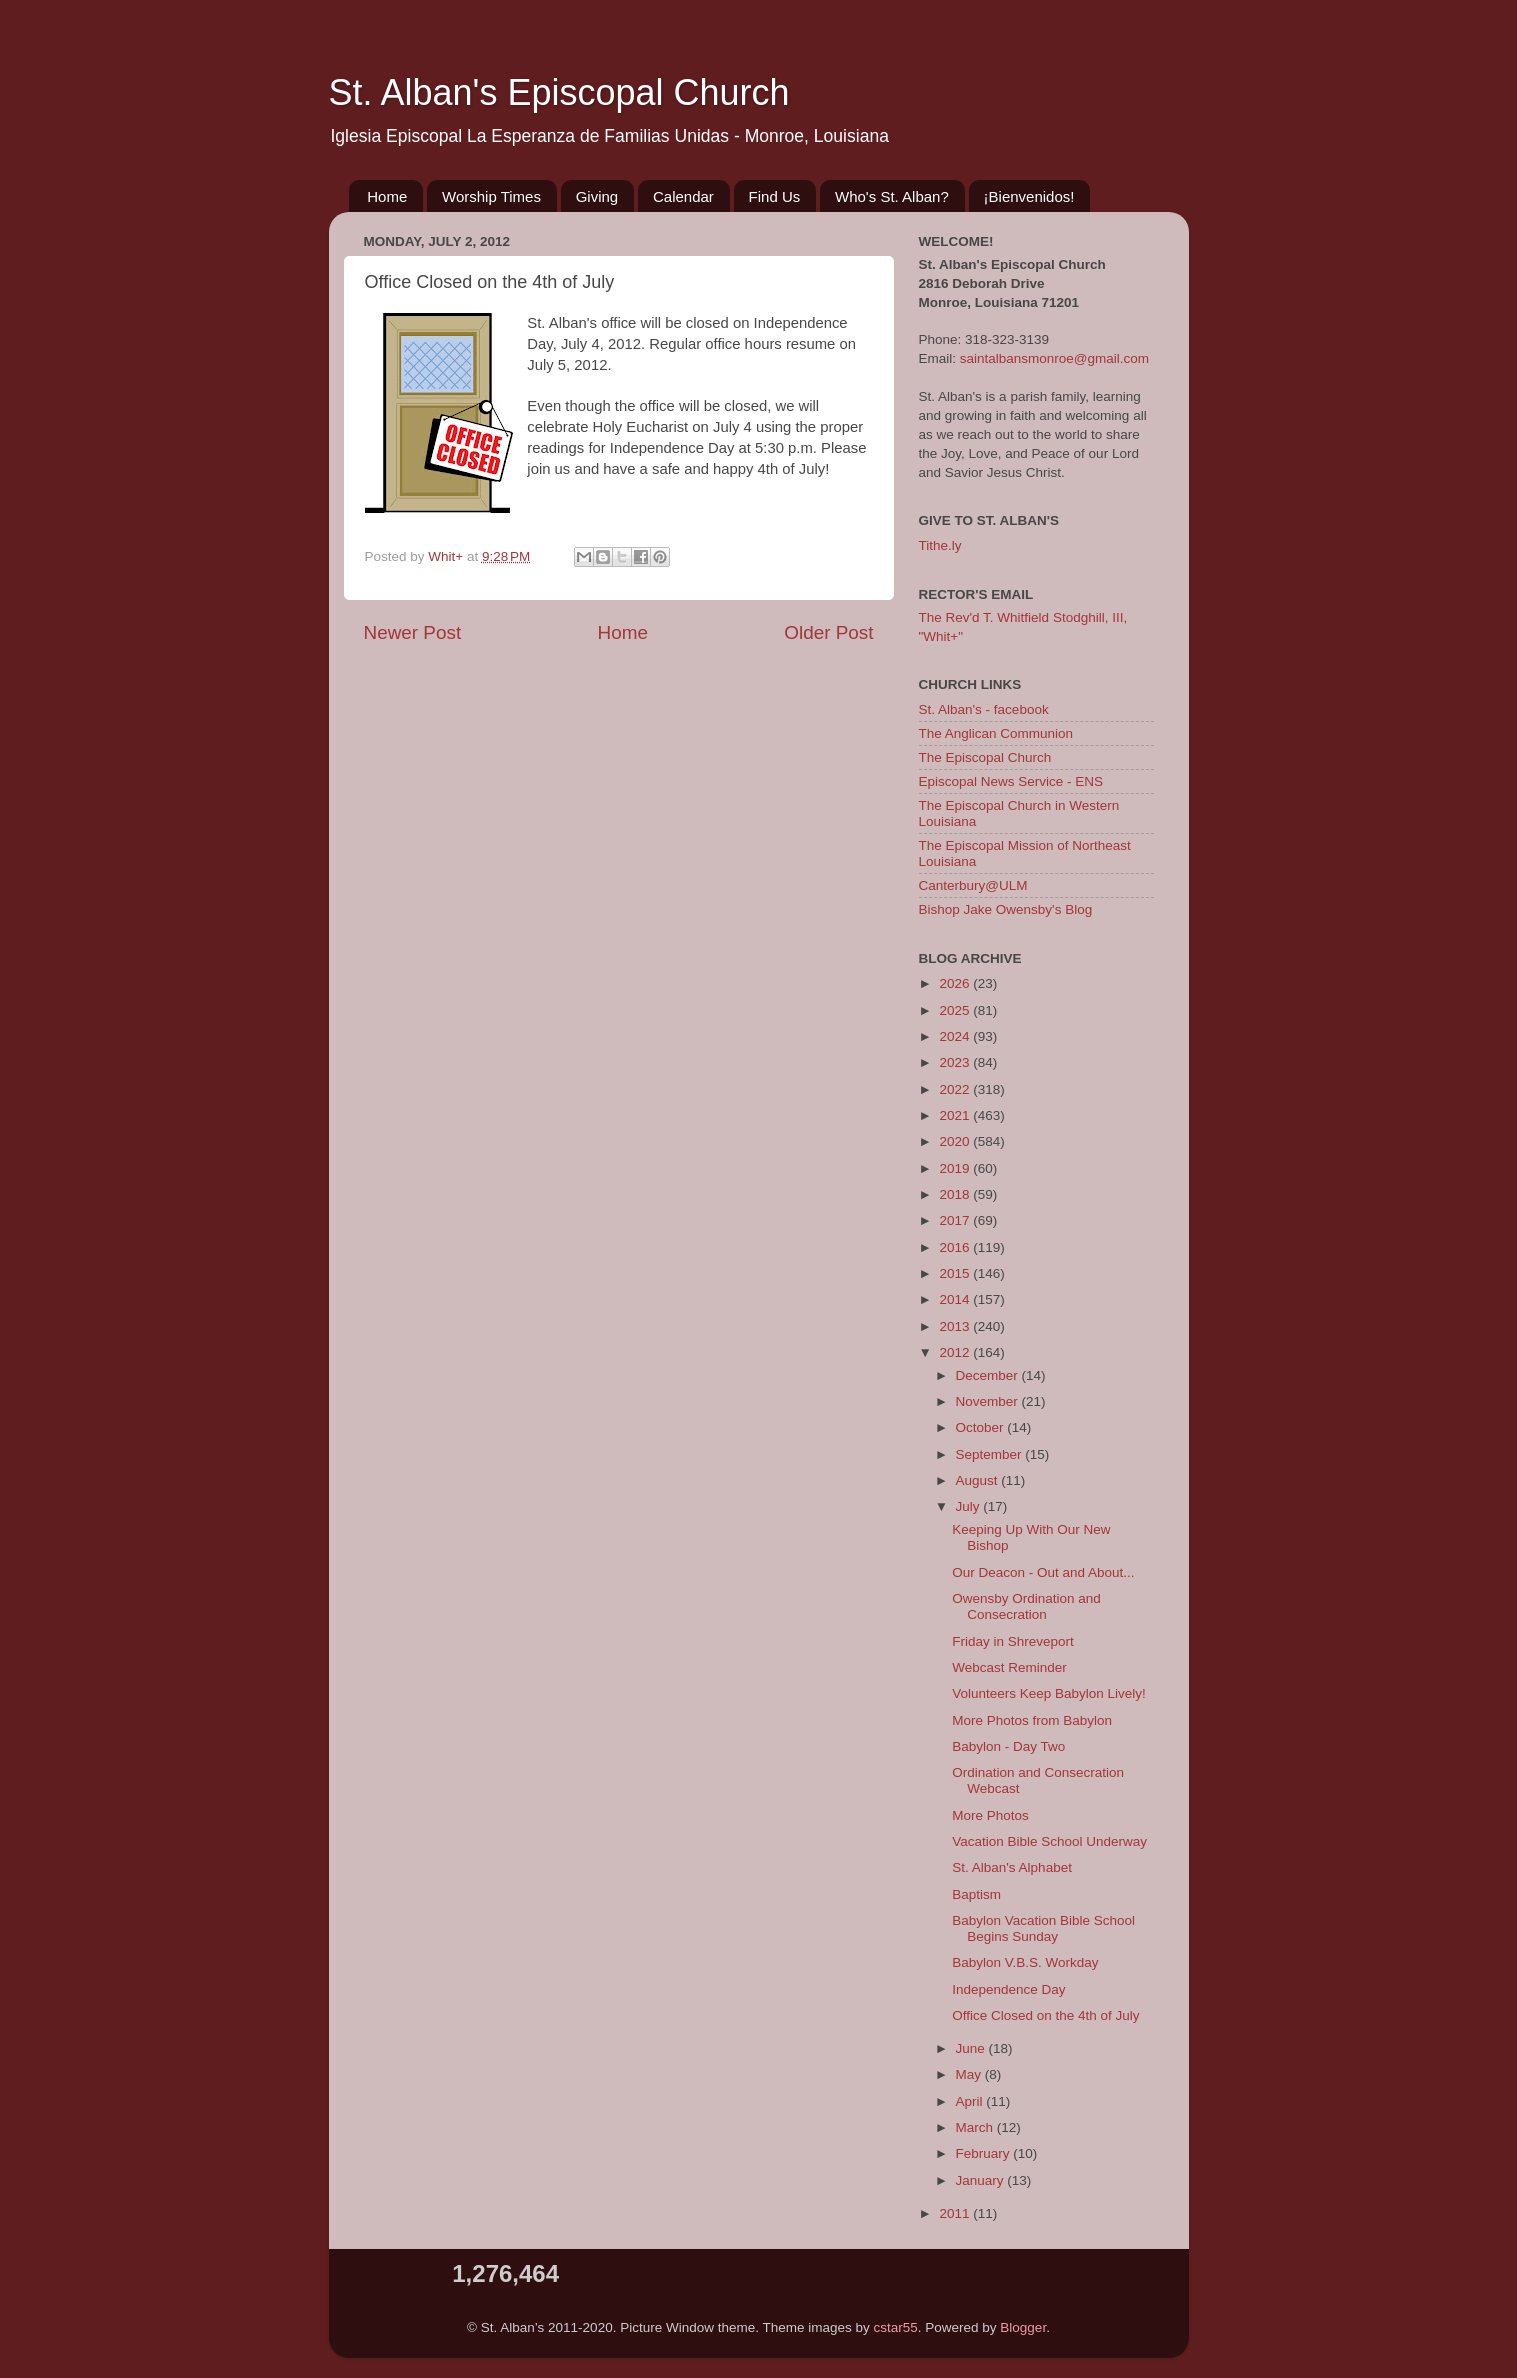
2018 (956, 1194)
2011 (956, 2213)
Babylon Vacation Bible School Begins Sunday (1043, 1928)
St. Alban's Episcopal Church (559, 92)
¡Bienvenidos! (1029, 196)
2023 (956, 1062)
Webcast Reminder (1009, 1667)
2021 (956, 1115)
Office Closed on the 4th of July (1045, 2015)
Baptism (976, 1894)
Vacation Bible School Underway (1049, 1841)
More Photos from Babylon (1032, 1720)
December (989, 1375)
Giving (597, 196)
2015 (956, 1273)
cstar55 (896, 2327)
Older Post (828, 632)
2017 (956, 1220)
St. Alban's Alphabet (1012, 1867)
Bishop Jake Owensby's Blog (1006, 909)
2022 (956, 1089)
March (976, 2127)
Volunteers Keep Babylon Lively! (1049, 1693)
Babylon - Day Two (1008, 1746)
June (972, 2048)
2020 (956, 1141)
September (991, 1454)
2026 (956, 983)
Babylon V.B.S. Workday (1025, 1962)
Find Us (775, 196)
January (982, 2180)
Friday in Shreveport (1013, 1641)
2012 (956, 1352)
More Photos (990, 1815)
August (979, 1480)
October (982, 1427)
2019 (956, 1168)
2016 (956, 1247)
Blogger (1023, 2327)
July (970, 1506)
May (970, 2074)
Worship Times (491, 196)
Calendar (683, 196)
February (985, 2153)
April (971, 2101)
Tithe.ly (940, 545)
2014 (956, 1299)
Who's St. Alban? (892, 196)
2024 (956, 1036)
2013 (956, 1326)
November (989, 1401)
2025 (956, 1010)
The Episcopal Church (985, 757)
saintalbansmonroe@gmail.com (1054, 358)
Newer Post (413, 632)
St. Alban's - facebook (984, 709)
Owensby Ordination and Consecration (1026, 1606)
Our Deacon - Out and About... (1043, 1572)
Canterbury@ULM (973, 885)
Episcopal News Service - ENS (1011, 781)
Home (387, 196)
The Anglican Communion (996, 733)
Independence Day (1008, 1989)
